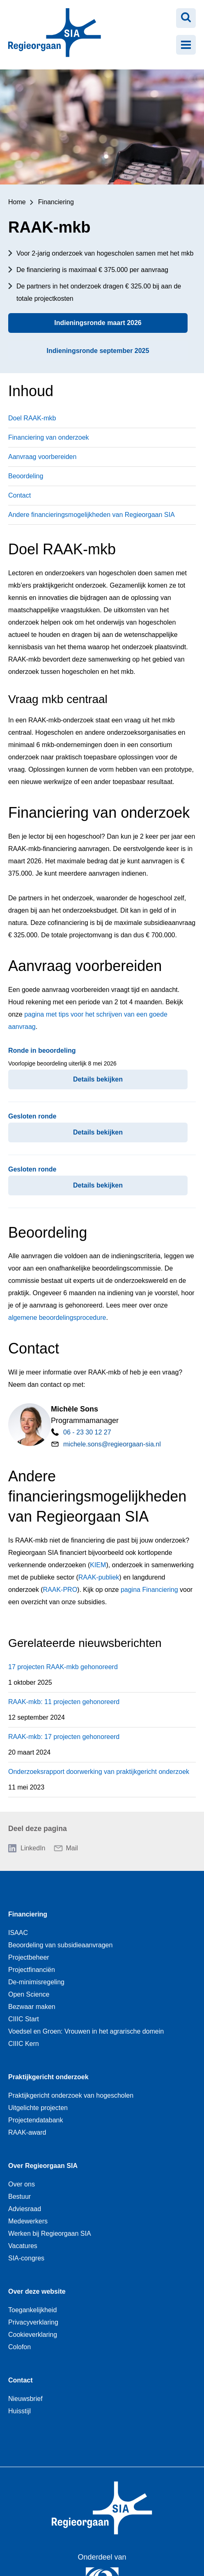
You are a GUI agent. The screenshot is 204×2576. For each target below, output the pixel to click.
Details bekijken (98, 1079)
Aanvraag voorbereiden (42, 456)
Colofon (19, 2346)
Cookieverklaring (32, 2334)
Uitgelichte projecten (38, 2107)
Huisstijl (19, 2411)
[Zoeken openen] (186, 18)
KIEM (98, 1564)
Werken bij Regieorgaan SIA (49, 2233)
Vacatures (22, 2245)
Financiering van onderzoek (48, 437)
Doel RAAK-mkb (32, 418)
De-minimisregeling (36, 1982)
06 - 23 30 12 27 (87, 1432)
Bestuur (19, 2196)
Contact (19, 495)
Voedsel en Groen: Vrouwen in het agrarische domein (86, 2031)
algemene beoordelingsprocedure (57, 1317)
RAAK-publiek (98, 1577)
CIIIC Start (23, 2019)
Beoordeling (25, 476)
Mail (72, 1848)
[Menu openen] (186, 45)
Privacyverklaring (33, 2322)
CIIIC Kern (23, 2043)
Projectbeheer (28, 1957)
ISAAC (18, 1932)
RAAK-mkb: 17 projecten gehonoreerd (63, 1736)
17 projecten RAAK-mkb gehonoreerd (63, 1666)
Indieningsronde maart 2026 (98, 322)
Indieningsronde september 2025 (98, 350)
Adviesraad (24, 2208)
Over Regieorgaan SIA (43, 2165)
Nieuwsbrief (25, 2398)
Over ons (21, 2184)
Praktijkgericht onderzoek (48, 2076)
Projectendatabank (35, 2120)
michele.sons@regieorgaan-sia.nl (112, 1444)
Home (17, 201)
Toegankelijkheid (32, 2309)
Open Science (29, 1994)
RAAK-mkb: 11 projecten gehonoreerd (63, 1701)
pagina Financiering (149, 1589)
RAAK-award (27, 2132)
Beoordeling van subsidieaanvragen (60, 1945)
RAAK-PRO (60, 1589)
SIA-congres (26, 2258)
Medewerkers (28, 2221)
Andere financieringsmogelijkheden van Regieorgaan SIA (91, 514)
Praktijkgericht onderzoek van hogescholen (70, 2095)
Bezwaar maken (31, 2006)
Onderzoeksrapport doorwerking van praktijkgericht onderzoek (98, 1771)
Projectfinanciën (31, 1969)
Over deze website (37, 2291)
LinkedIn (33, 1848)
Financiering (56, 201)
